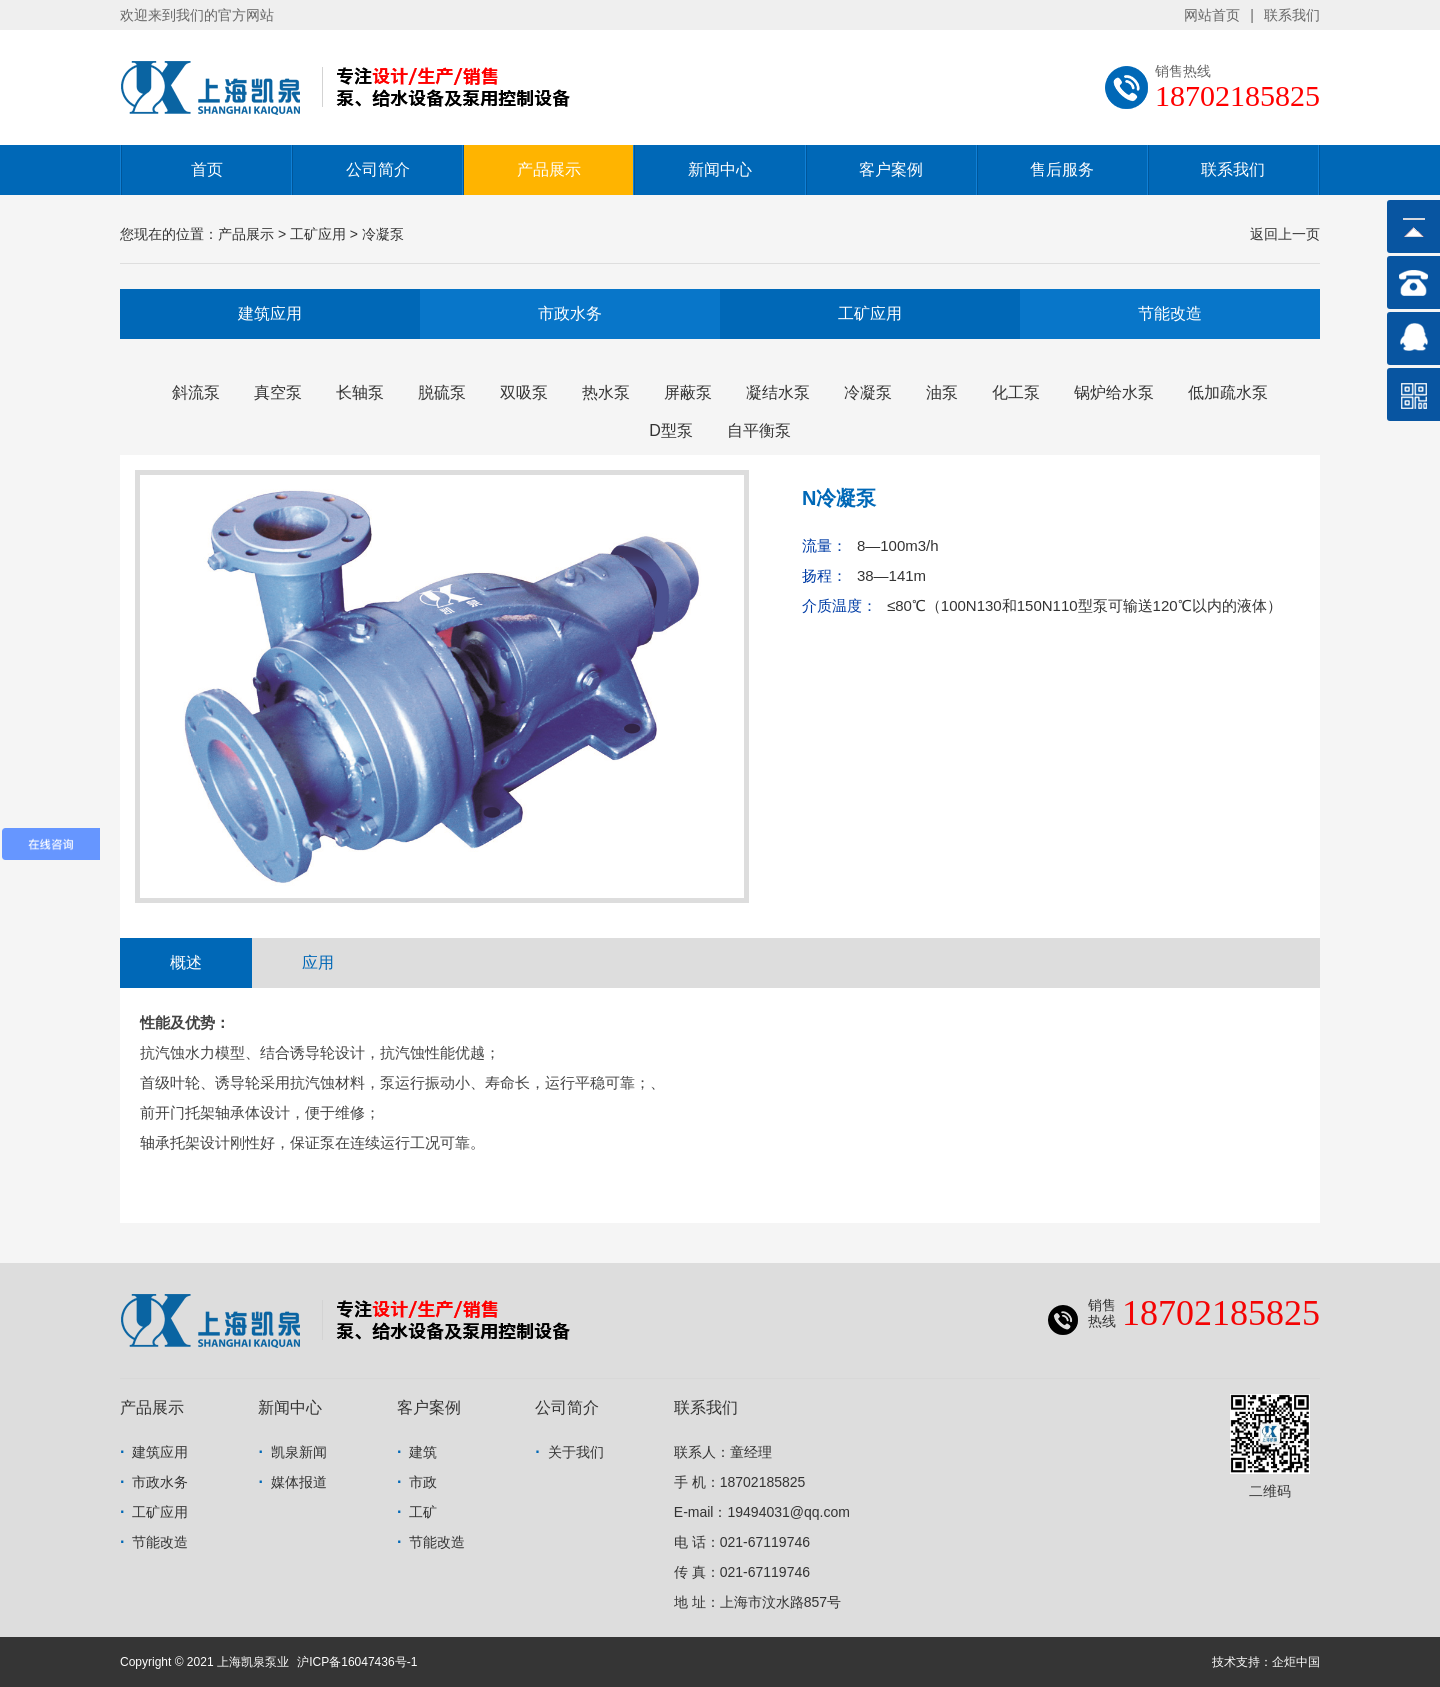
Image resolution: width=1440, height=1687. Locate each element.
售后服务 (1062, 169)
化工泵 (1016, 392)
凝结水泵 (778, 392)
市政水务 (570, 313)
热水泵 (606, 392)
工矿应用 (870, 313)
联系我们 (1292, 15)
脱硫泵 (442, 392)
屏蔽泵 (688, 392)
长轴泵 (360, 392)
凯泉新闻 (299, 1452)
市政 (423, 1482)
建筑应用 (270, 313)
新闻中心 (720, 169)
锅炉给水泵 (1114, 392)
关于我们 (576, 1452)
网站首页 (1212, 15)
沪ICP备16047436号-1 (357, 1662)
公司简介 (378, 169)
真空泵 (278, 392)
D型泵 (671, 430)
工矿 (423, 1512)
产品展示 (549, 169)
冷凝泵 (868, 392)
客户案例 (891, 169)
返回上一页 (1285, 234)
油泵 (942, 392)
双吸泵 (524, 392)
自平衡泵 (759, 430)
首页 (207, 169)
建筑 (423, 1452)
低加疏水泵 (1228, 392)
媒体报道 (299, 1482)
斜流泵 (196, 392)
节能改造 (1170, 313)
